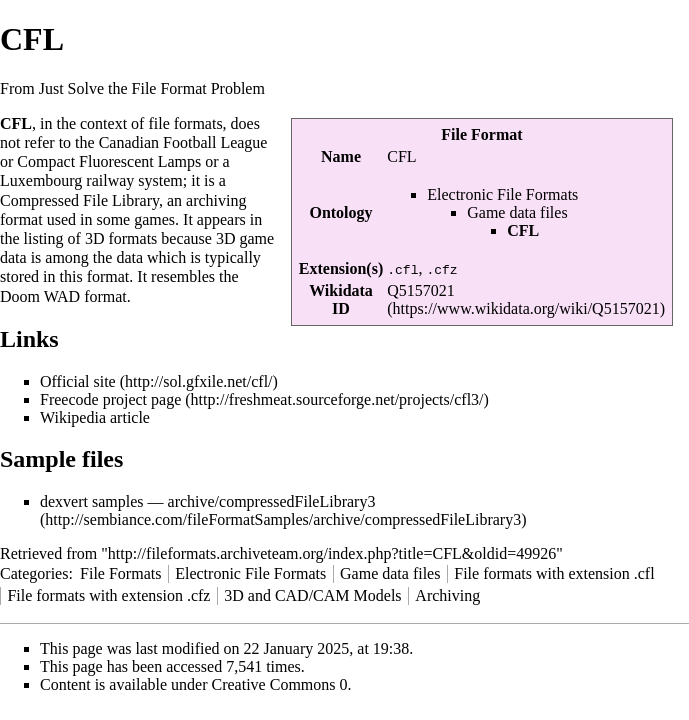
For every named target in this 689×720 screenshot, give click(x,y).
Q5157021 (421, 290)
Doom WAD (40, 296)
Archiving (447, 595)
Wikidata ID (341, 299)
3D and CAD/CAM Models (312, 595)
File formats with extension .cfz (108, 595)
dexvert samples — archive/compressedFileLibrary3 (207, 501)
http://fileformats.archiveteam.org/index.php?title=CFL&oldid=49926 (332, 553)
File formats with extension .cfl (554, 573)
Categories (34, 573)
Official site (78, 381)
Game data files (517, 212)
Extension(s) (341, 268)
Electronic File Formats (502, 194)
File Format (481, 134)
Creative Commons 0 (280, 684)
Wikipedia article (95, 417)
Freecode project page (110, 399)
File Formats (120, 573)
